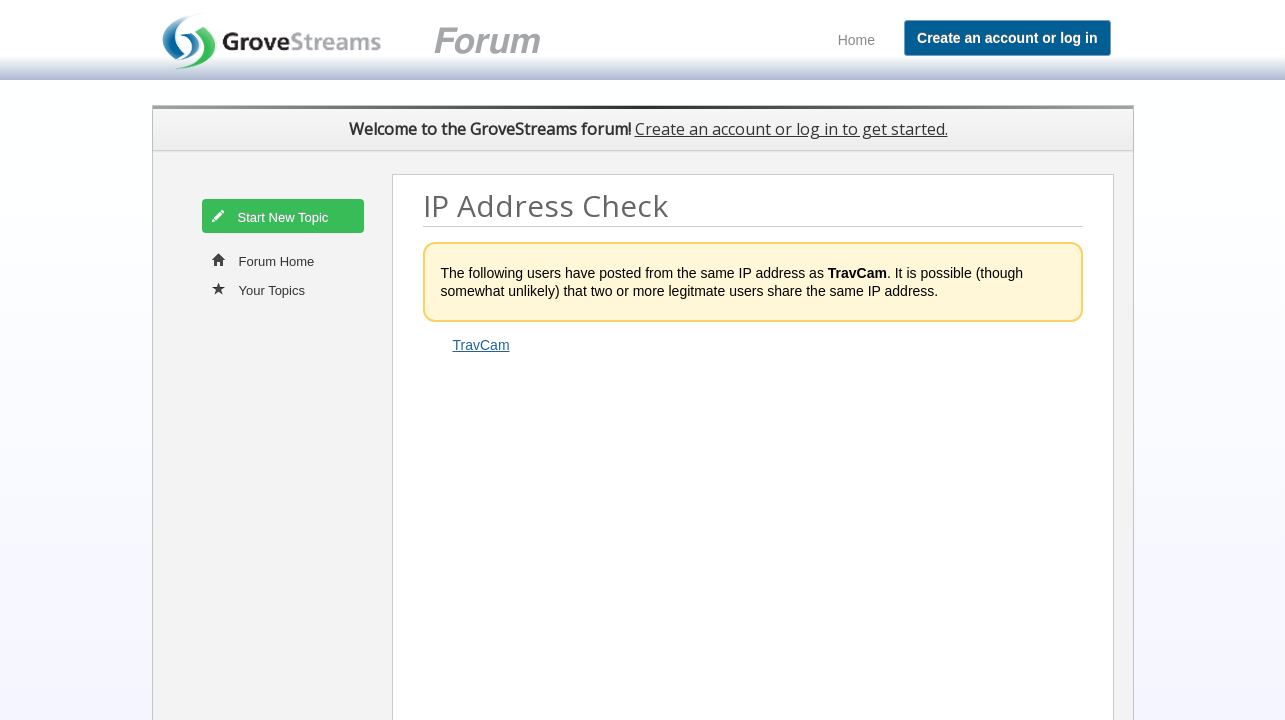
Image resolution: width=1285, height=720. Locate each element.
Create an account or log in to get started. (791, 129)
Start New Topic (270, 216)
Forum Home (263, 260)
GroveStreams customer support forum (374, 40)
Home (856, 40)
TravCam (481, 345)
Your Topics (259, 289)
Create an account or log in (1007, 38)
